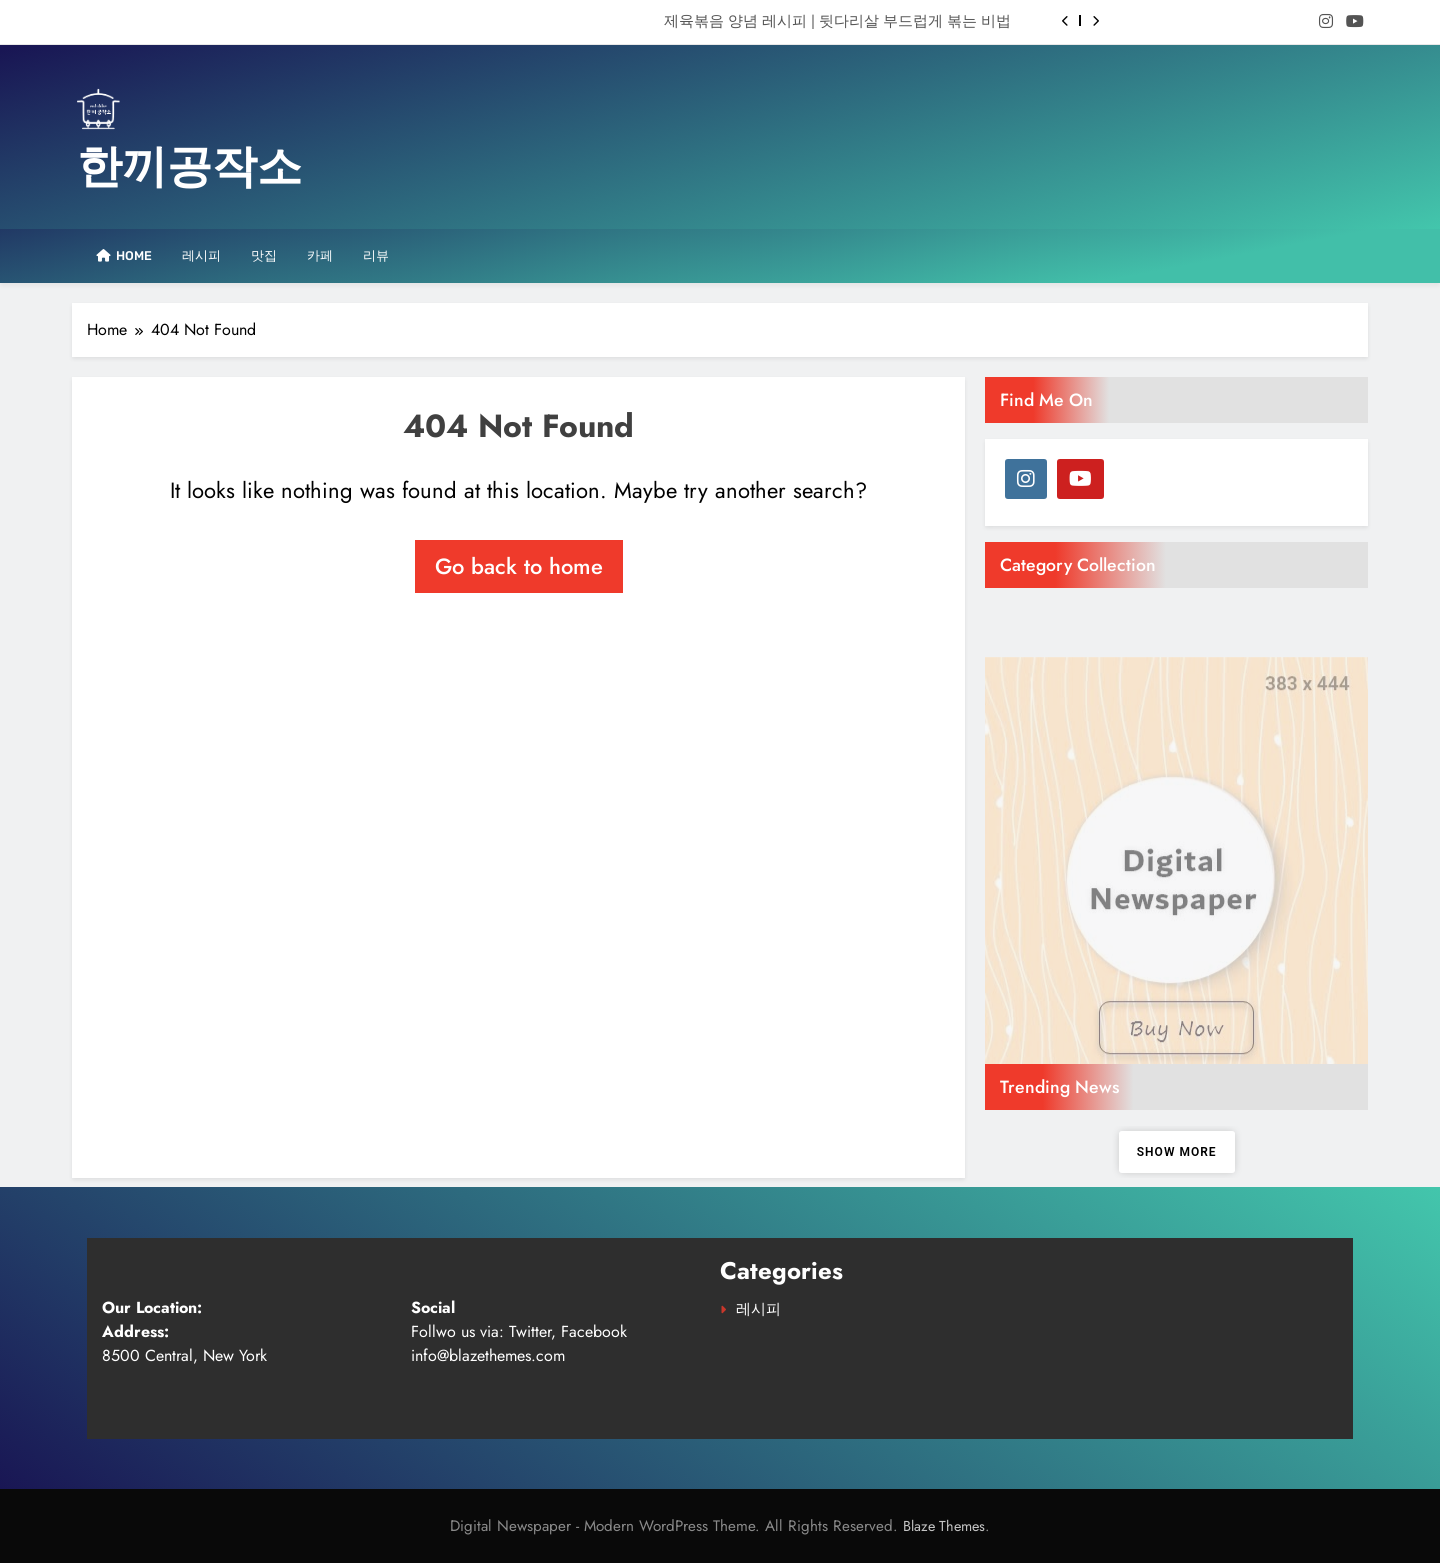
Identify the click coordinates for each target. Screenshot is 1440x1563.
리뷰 (376, 255)
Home (119, 255)
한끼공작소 (189, 166)
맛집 (264, 255)
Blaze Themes (944, 1526)
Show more (1177, 1152)
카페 (320, 255)
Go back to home (519, 566)
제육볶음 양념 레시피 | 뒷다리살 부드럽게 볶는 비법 (837, 21)
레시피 (201, 255)
